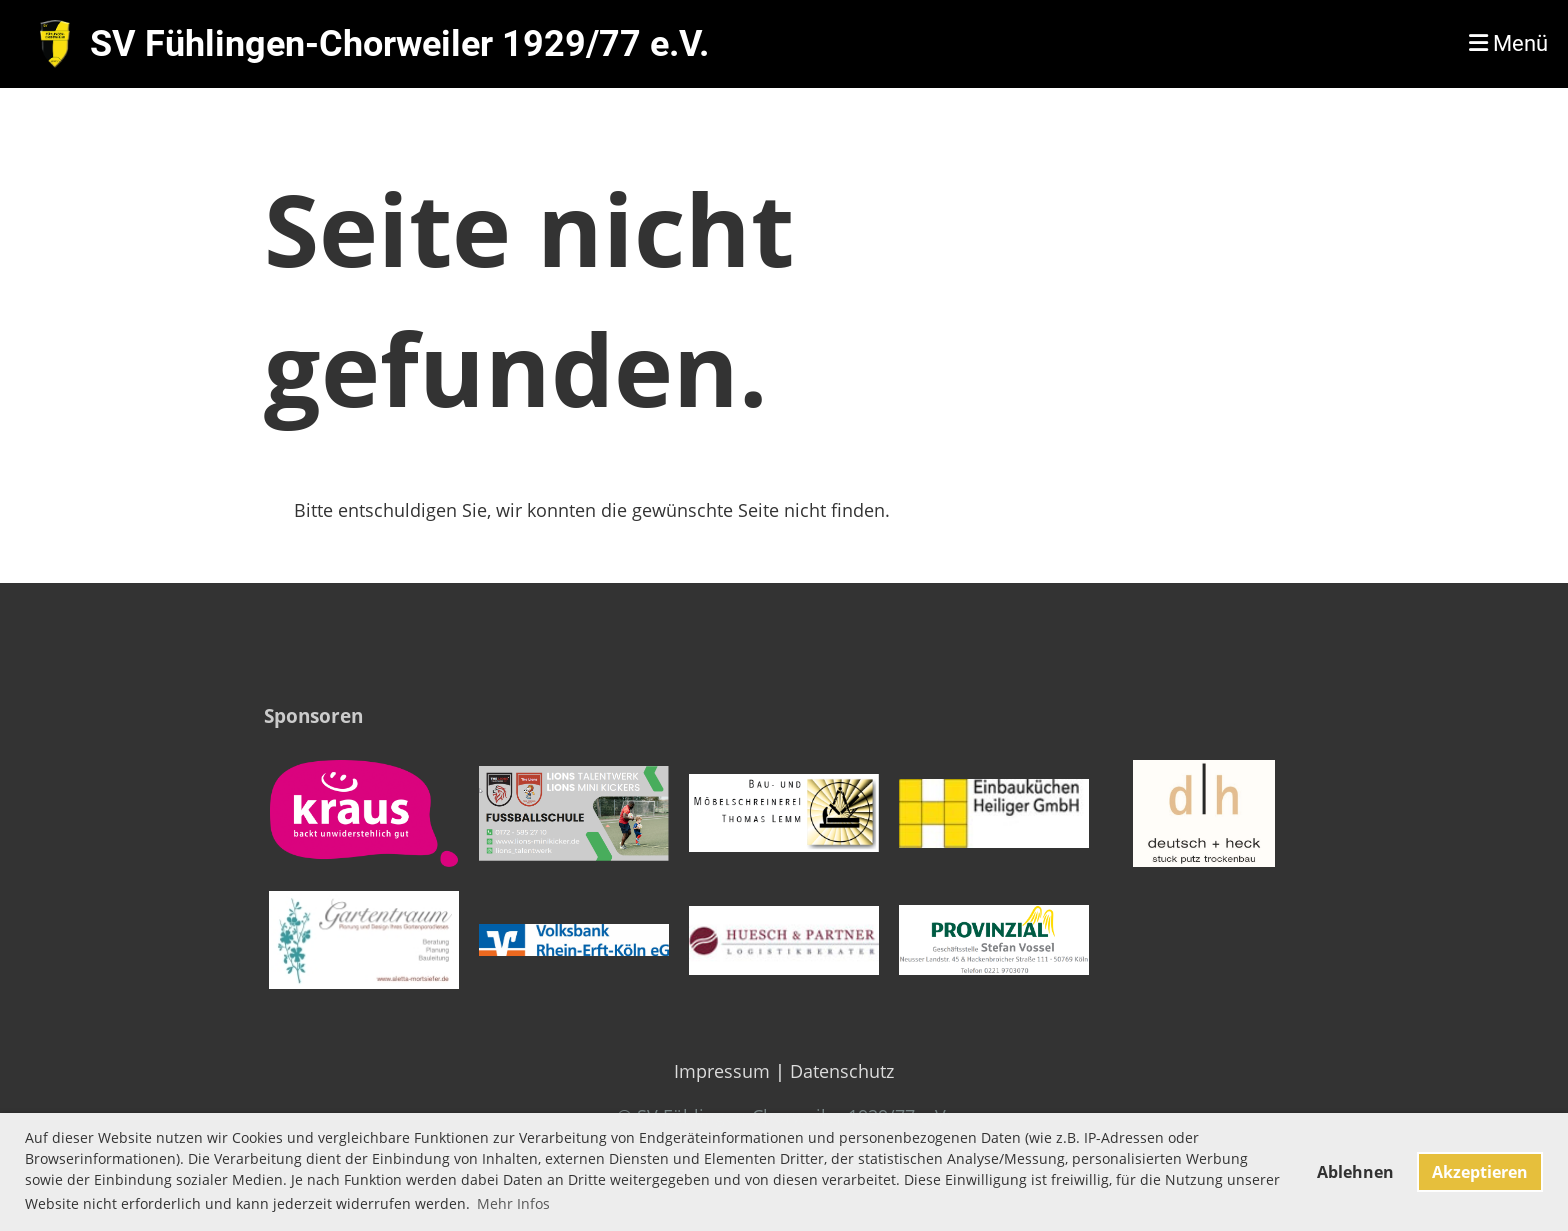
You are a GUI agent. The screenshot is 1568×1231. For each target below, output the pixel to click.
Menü (1508, 43)
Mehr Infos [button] (513, 1203)
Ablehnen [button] (1355, 1172)
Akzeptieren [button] (1480, 1172)
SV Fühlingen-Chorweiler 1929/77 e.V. (399, 44)
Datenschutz (842, 1071)
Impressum (722, 1071)
